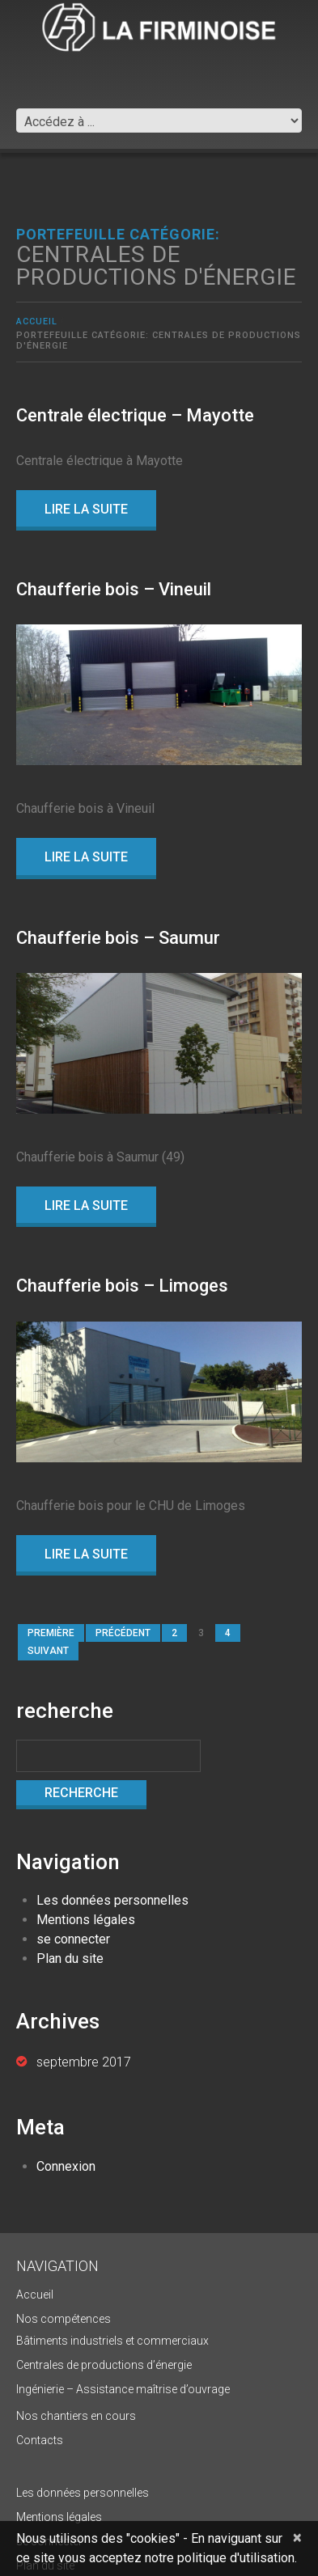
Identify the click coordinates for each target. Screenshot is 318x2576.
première (51, 1633)
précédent (123, 1633)
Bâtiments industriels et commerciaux (112, 2340)
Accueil (36, 321)
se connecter (73, 1939)
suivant (48, 1650)
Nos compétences (63, 2318)
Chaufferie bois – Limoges (122, 1285)
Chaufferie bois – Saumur (118, 938)
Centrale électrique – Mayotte (135, 415)
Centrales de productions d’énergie (104, 2364)
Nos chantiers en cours (76, 2415)
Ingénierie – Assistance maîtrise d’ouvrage (123, 2389)
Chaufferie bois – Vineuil (113, 589)
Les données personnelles (112, 1900)
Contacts (39, 2440)
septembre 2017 (83, 2062)
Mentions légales (85, 1919)
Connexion (65, 2166)
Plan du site (70, 1958)
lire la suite (86, 509)
